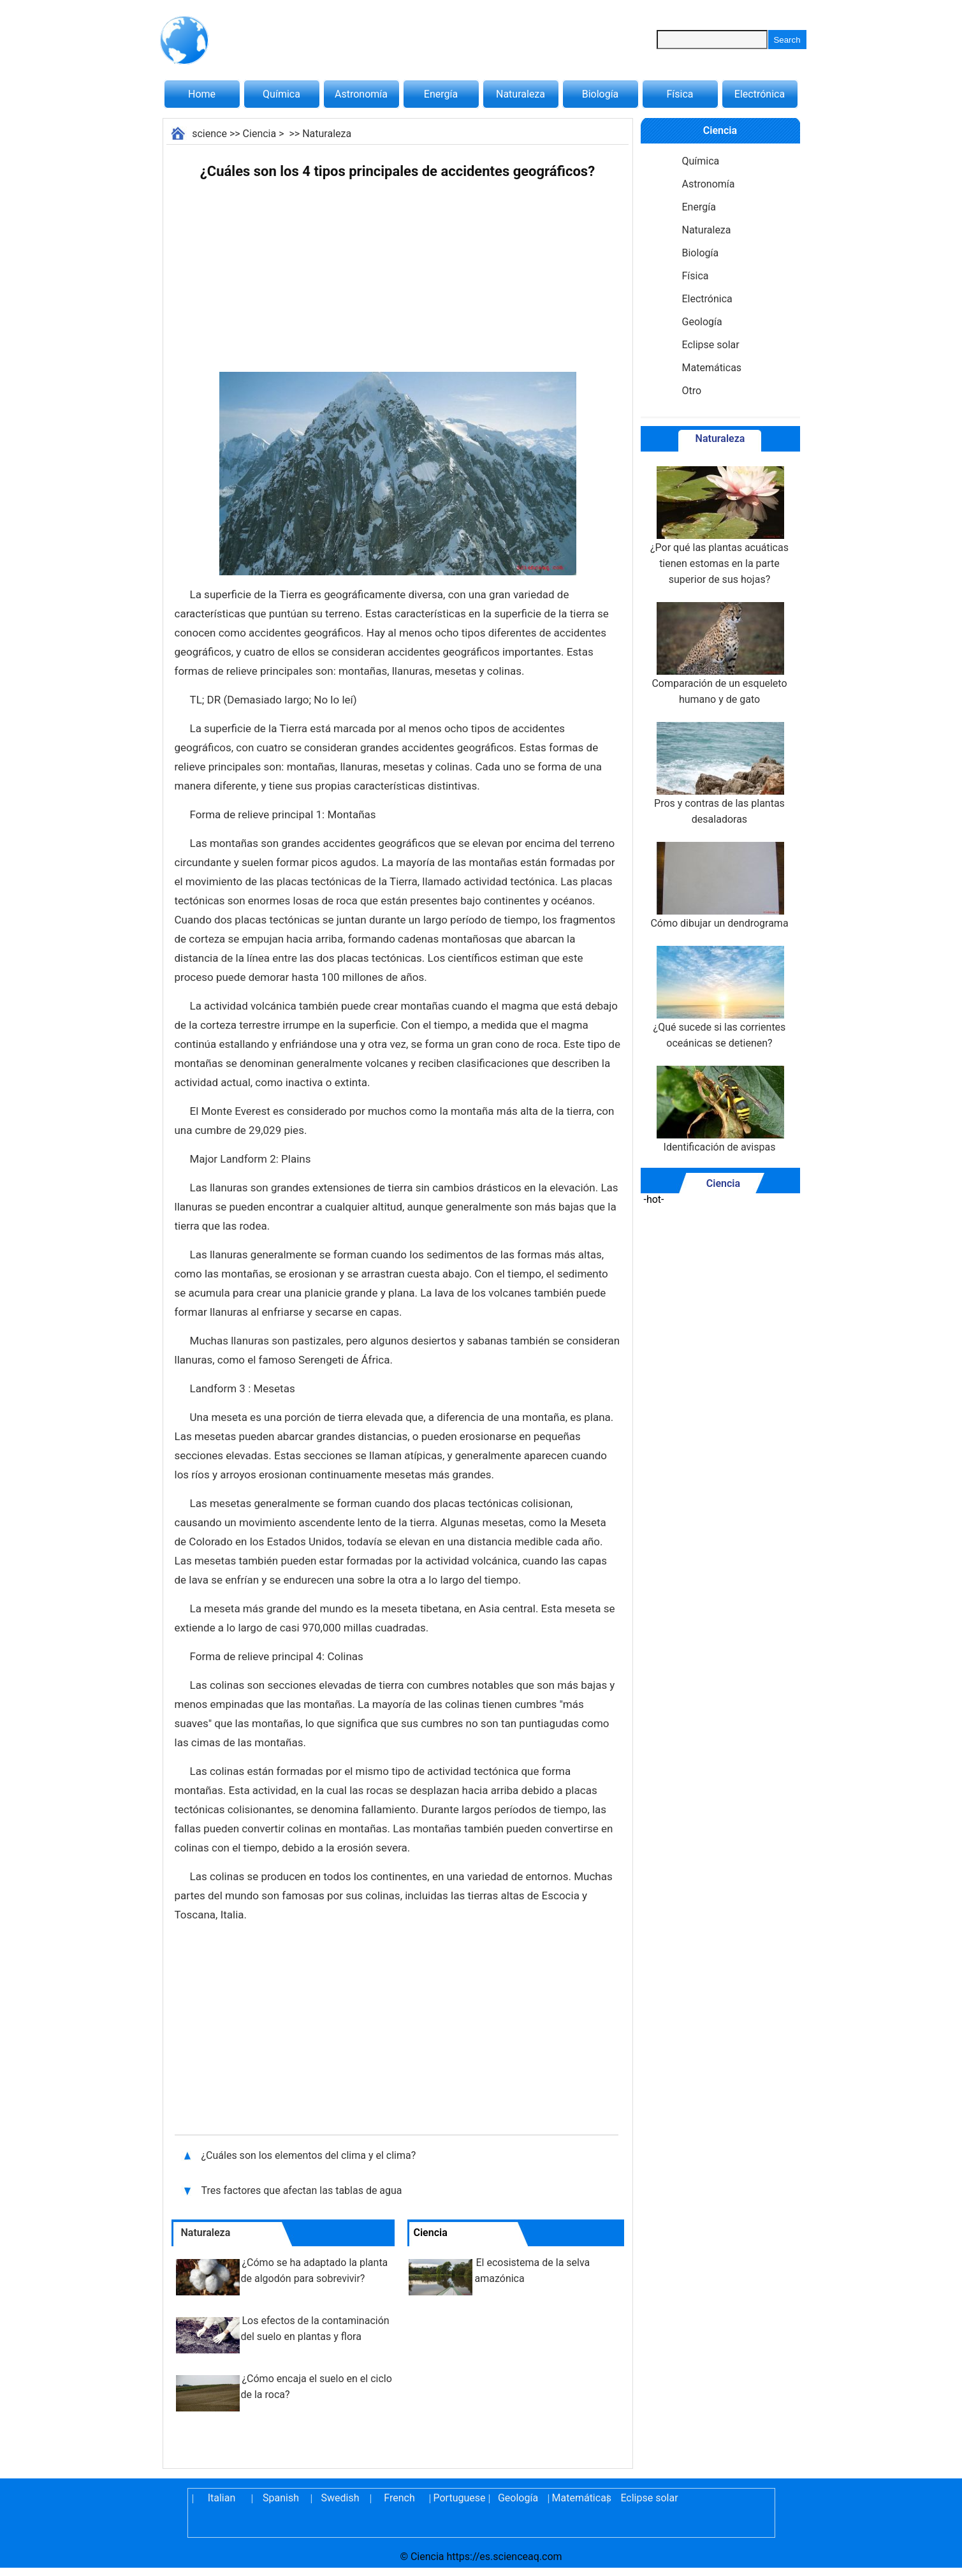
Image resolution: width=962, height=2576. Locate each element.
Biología (600, 94)
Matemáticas (712, 368)
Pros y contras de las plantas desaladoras (719, 773)
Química (281, 94)
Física (679, 94)
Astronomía (361, 94)
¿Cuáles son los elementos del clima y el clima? (310, 2155)
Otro (692, 391)
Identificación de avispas (719, 1109)
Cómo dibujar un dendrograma (719, 885)
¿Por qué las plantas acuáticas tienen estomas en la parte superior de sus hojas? (719, 525)
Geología (702, 322)
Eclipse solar (711, 345)
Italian (222, 2498)
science (209, 134)
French (399, 2498)
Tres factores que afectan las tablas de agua (303, 2190)
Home (201, 94)
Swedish (340, 2498)
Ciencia (260, 134)
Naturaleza (520, 94)
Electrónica (759, 94)
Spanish (281, 2498)
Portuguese (459, 2498)
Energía (441, 94)
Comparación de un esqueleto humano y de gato (719, 653)
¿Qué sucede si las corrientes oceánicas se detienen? (719, 997)
